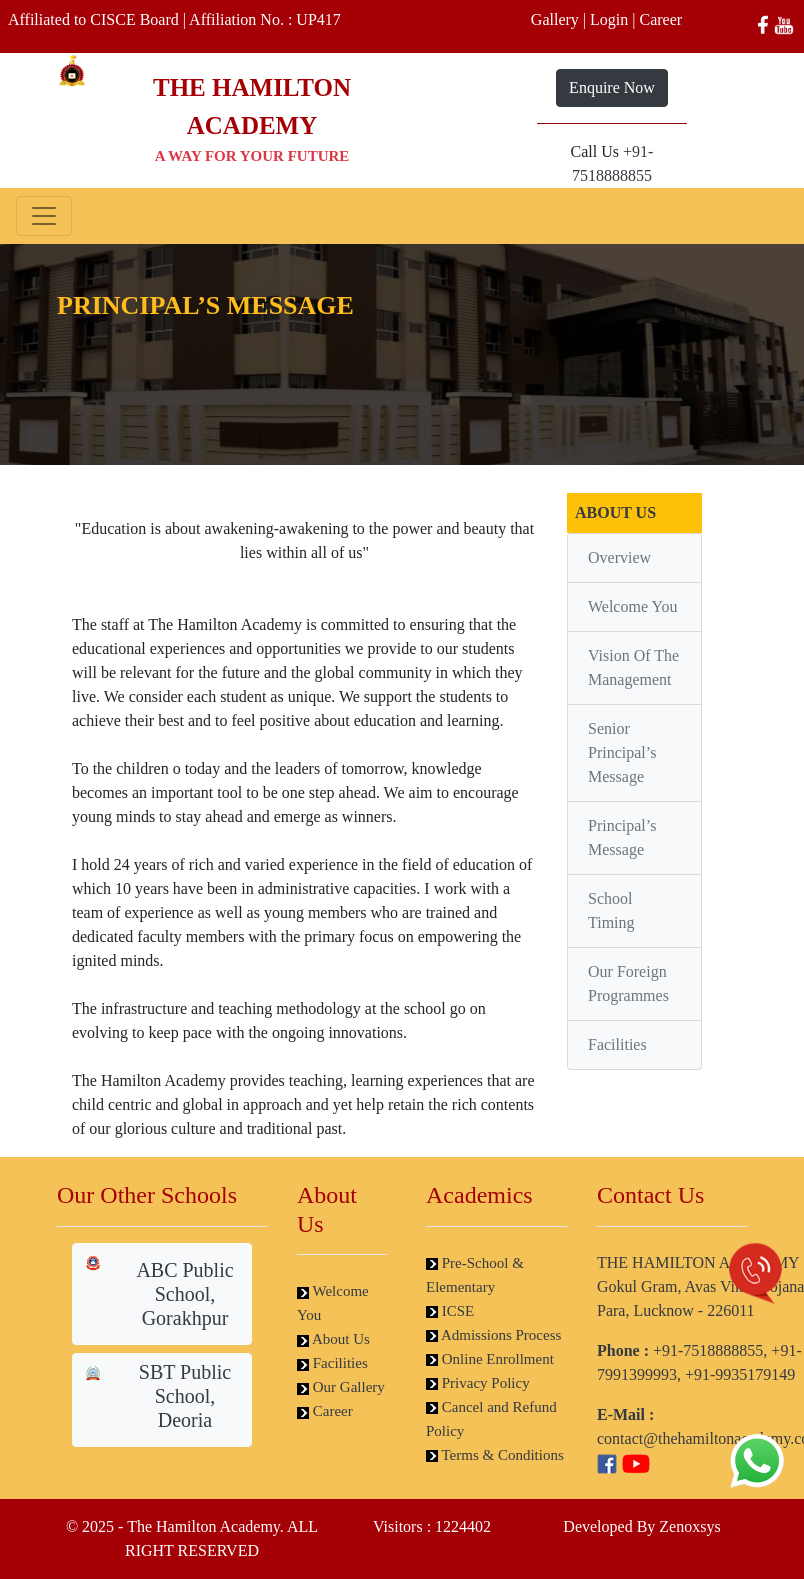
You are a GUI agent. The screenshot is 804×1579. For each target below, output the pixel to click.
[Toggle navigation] (44, 216)
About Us (333, 1339)
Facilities (617, 1044)
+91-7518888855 (708, 1350)
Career (660, 19)
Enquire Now (612, 87)
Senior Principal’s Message (622, 752)
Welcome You (632, 606)
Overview (619, 557)
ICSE (450, 1311)
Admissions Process (493, 1335)
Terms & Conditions (495, 1455)
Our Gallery (341, 1387)
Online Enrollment (490, 1359)
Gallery (555, 19)
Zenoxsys (689, 1526)
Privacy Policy (478, 1383)
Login (609, 19)
